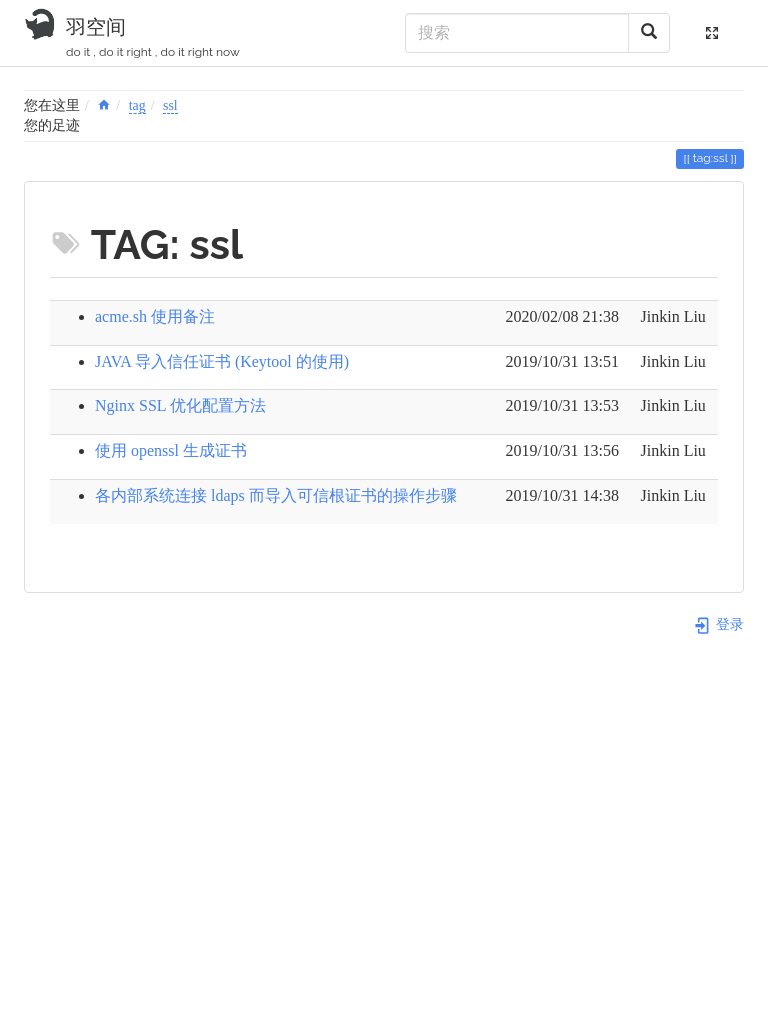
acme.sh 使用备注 (155, 316)
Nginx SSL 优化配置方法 (180, 405)
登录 (718, 624)
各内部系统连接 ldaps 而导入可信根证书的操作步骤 (276, 495)
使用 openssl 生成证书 (171, 450)
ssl (170, 105)
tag (137, 105)
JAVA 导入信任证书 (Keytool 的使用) (222, 361)
